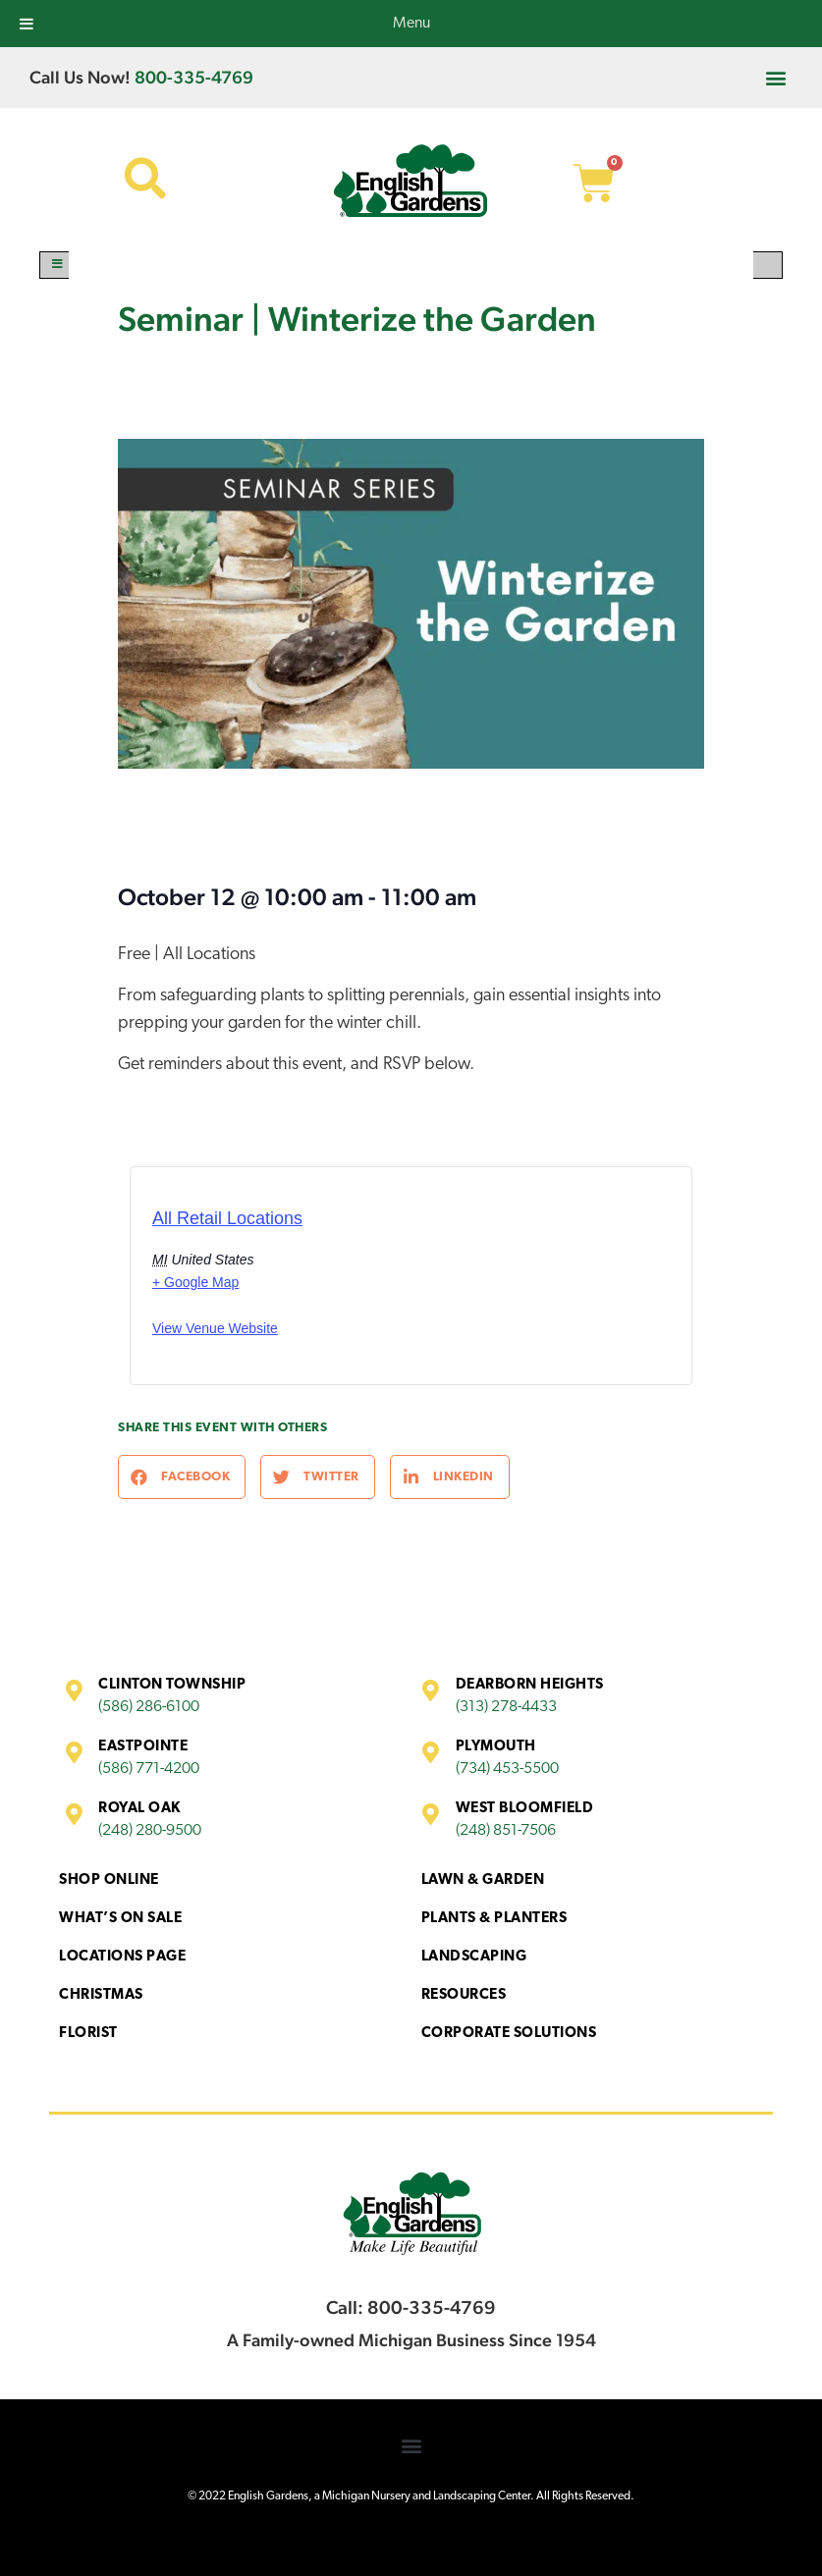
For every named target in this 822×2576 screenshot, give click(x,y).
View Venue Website (215, 1328)
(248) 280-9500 (149, 1831)
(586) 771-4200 (148, 1769)
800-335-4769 (194, 77)
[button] (776, 77)
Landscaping (474, 1957)
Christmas (101, 1995)
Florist (88, 2033)
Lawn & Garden (483, 1880)
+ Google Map (195, 1282)
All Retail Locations (227, 1218)
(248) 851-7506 (506, 1831)
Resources (464, 1995)
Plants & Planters (494, 1918)
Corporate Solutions (509, 2033)
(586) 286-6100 (148, 1707)
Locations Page (122, 1957)
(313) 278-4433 (506, 1707)
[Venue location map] (493, 1281)
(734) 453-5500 (507, 1769)
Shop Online (109, 1880)
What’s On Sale (120, 1918)
